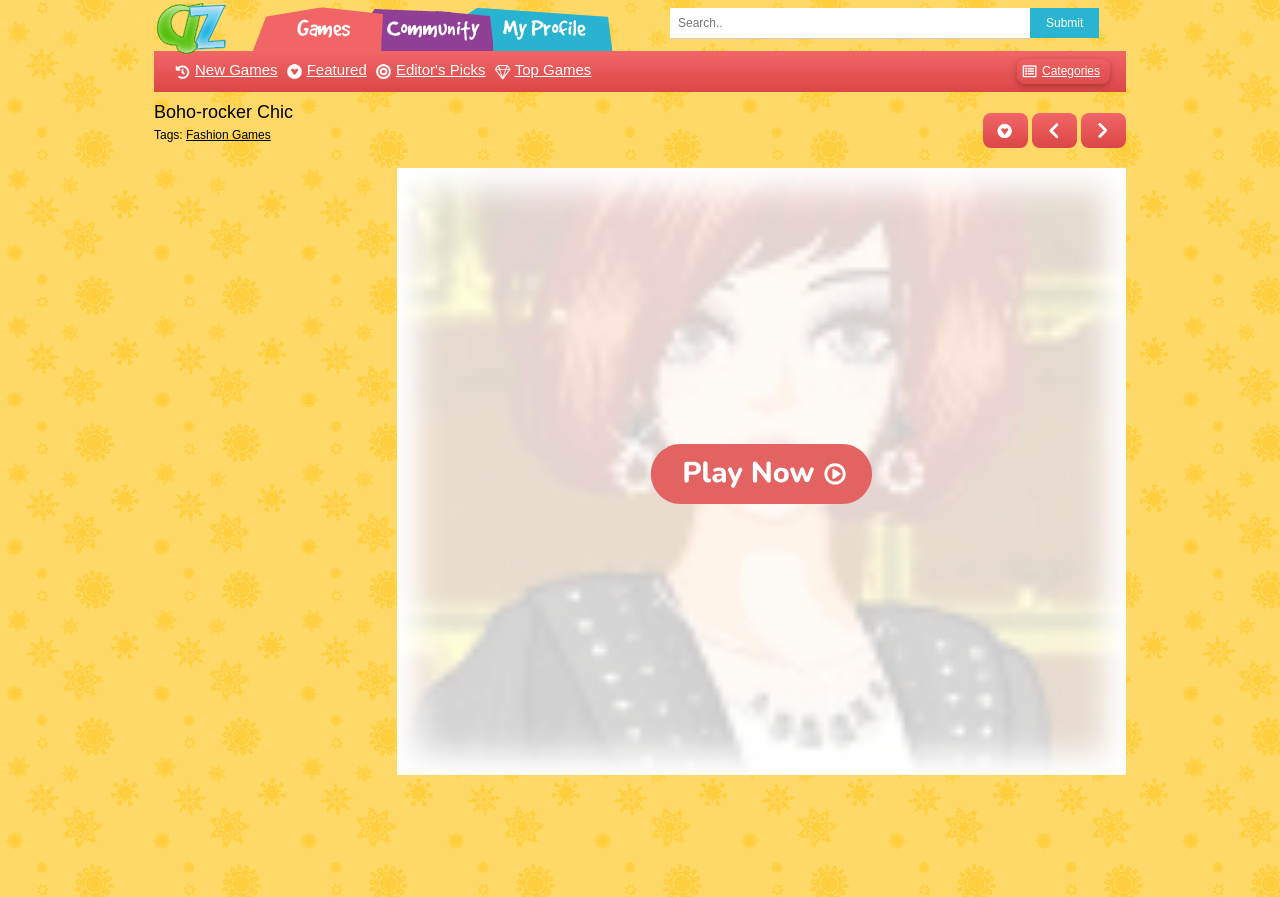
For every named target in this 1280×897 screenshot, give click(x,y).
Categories (1058, 71)
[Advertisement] (270, 468)
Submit (1064, 23)
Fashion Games (228, 135)
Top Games (541, 69)
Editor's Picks (428, 69)
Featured (324, 69)
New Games (224, 69)
